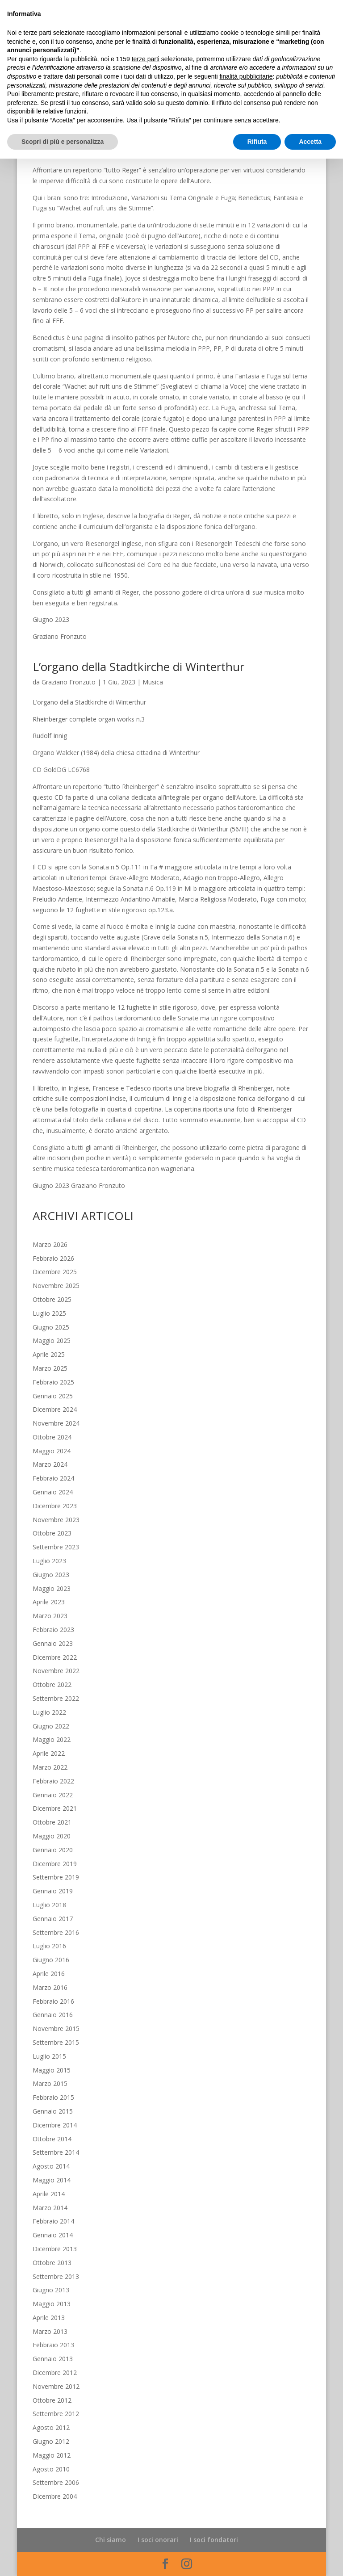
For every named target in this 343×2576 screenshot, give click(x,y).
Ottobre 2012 (52, 2400)
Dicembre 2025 (55, 1271)
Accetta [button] (310, 2558)
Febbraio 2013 (53, 2345)
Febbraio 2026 (53, 1258)
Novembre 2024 (56, 1423)
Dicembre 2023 (55, 1506)
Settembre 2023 (56, 1547)
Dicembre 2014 (55, 2125)
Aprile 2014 (49, 2194)
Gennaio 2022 (53, 1795)
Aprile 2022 (49, 1753)
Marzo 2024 (50, 1464)
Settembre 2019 (56, 1877)
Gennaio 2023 (53, 1643)
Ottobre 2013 (52, 2262)
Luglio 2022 (49, 1712)
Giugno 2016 (51, 1959)
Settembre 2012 (56, 2413)
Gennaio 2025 (53, 1396)
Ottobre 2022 (52, 1684)
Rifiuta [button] (257, 2558)
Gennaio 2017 (53, 1918)
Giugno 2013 (51, 2290)
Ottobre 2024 (52, 1437)
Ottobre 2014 (52, 2139)
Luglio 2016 (49, 1946)
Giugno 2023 (51, 1574)
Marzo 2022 (50, 1767)
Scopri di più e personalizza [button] (62, 2558)
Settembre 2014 (56, 2152)
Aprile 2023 (49, 1602)
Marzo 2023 (50, 1615)
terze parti (145, 2476)
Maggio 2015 (52, 2070)
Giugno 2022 (51, 1726)
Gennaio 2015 (53, 2111)
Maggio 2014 (52, 2180)
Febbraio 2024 (53, 1478)
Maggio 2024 (52, 1451)
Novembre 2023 (56, 1519)
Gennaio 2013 (53, 2358)
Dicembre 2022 (55, 1657)
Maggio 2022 (52, 1739)
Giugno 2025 (51, 1327)
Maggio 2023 (52, 1588)
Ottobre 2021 (52, 1822)
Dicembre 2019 (55, 1863)
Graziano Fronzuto (69, 82)
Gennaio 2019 (53, 1891)
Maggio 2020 (52, 1836)
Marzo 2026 (50, 1244)
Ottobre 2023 (52, 1533)
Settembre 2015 (56, 2042)
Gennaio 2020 (53, 1850)
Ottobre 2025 (52, 1299)
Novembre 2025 (56, 1285)
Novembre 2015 (56, 2028)
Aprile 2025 (49, 1354)
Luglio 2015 (49, 2056)
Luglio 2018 (49, 1905)
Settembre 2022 (56, 1698)
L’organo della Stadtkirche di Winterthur (138, 667)
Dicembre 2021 (55, 1808)
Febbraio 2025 (53, 1382)
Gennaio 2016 (53, 2014)
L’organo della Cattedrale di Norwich (129, 67)
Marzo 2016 (50, 1987)
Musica (152, 82)
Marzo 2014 (50, 2207)
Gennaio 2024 (53, 1492)
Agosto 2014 (51, 2166)
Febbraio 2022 (53, 1781)
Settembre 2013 (56, 2276)
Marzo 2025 (50, 1368)
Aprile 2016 (49, 1973)
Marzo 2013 (50, 2331)
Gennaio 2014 (53, 2235)
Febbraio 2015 (53, 2097)
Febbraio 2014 (53, 2221)
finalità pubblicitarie (245, 2493)
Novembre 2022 (56, 1670)
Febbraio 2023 (53, 1629)
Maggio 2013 (52, 2303)
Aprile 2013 (49, 2317)
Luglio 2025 (49, 1313)
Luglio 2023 (49, 1561)
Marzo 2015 (50, 2083)
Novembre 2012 (56, 2386)
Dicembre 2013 (55, 2249)
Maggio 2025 (52, 1340)
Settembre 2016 (56, 1932)
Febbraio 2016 (53, 2001)
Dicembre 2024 (55, 1409)
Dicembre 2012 (55, 2372)
